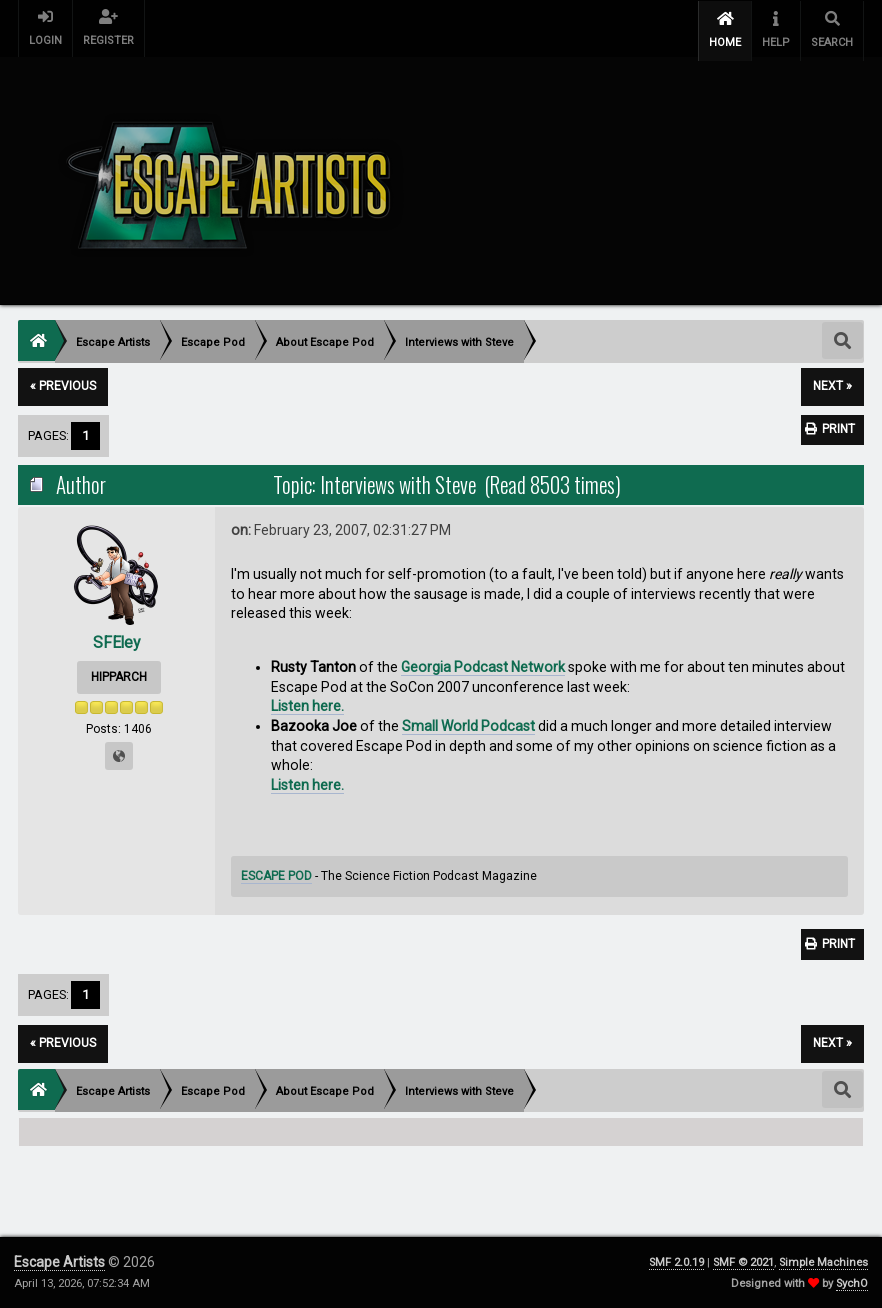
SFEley (116, 638)
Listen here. (307, 703)
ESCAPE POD (276, 873)
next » (832, 383)
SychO (852, 1283)
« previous (63, 383)
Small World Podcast (468, 723)
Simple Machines (823, 1262)
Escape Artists (59, 1262)
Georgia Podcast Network (483, 664)
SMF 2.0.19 (676, 1262)
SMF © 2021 (743, 1262)
